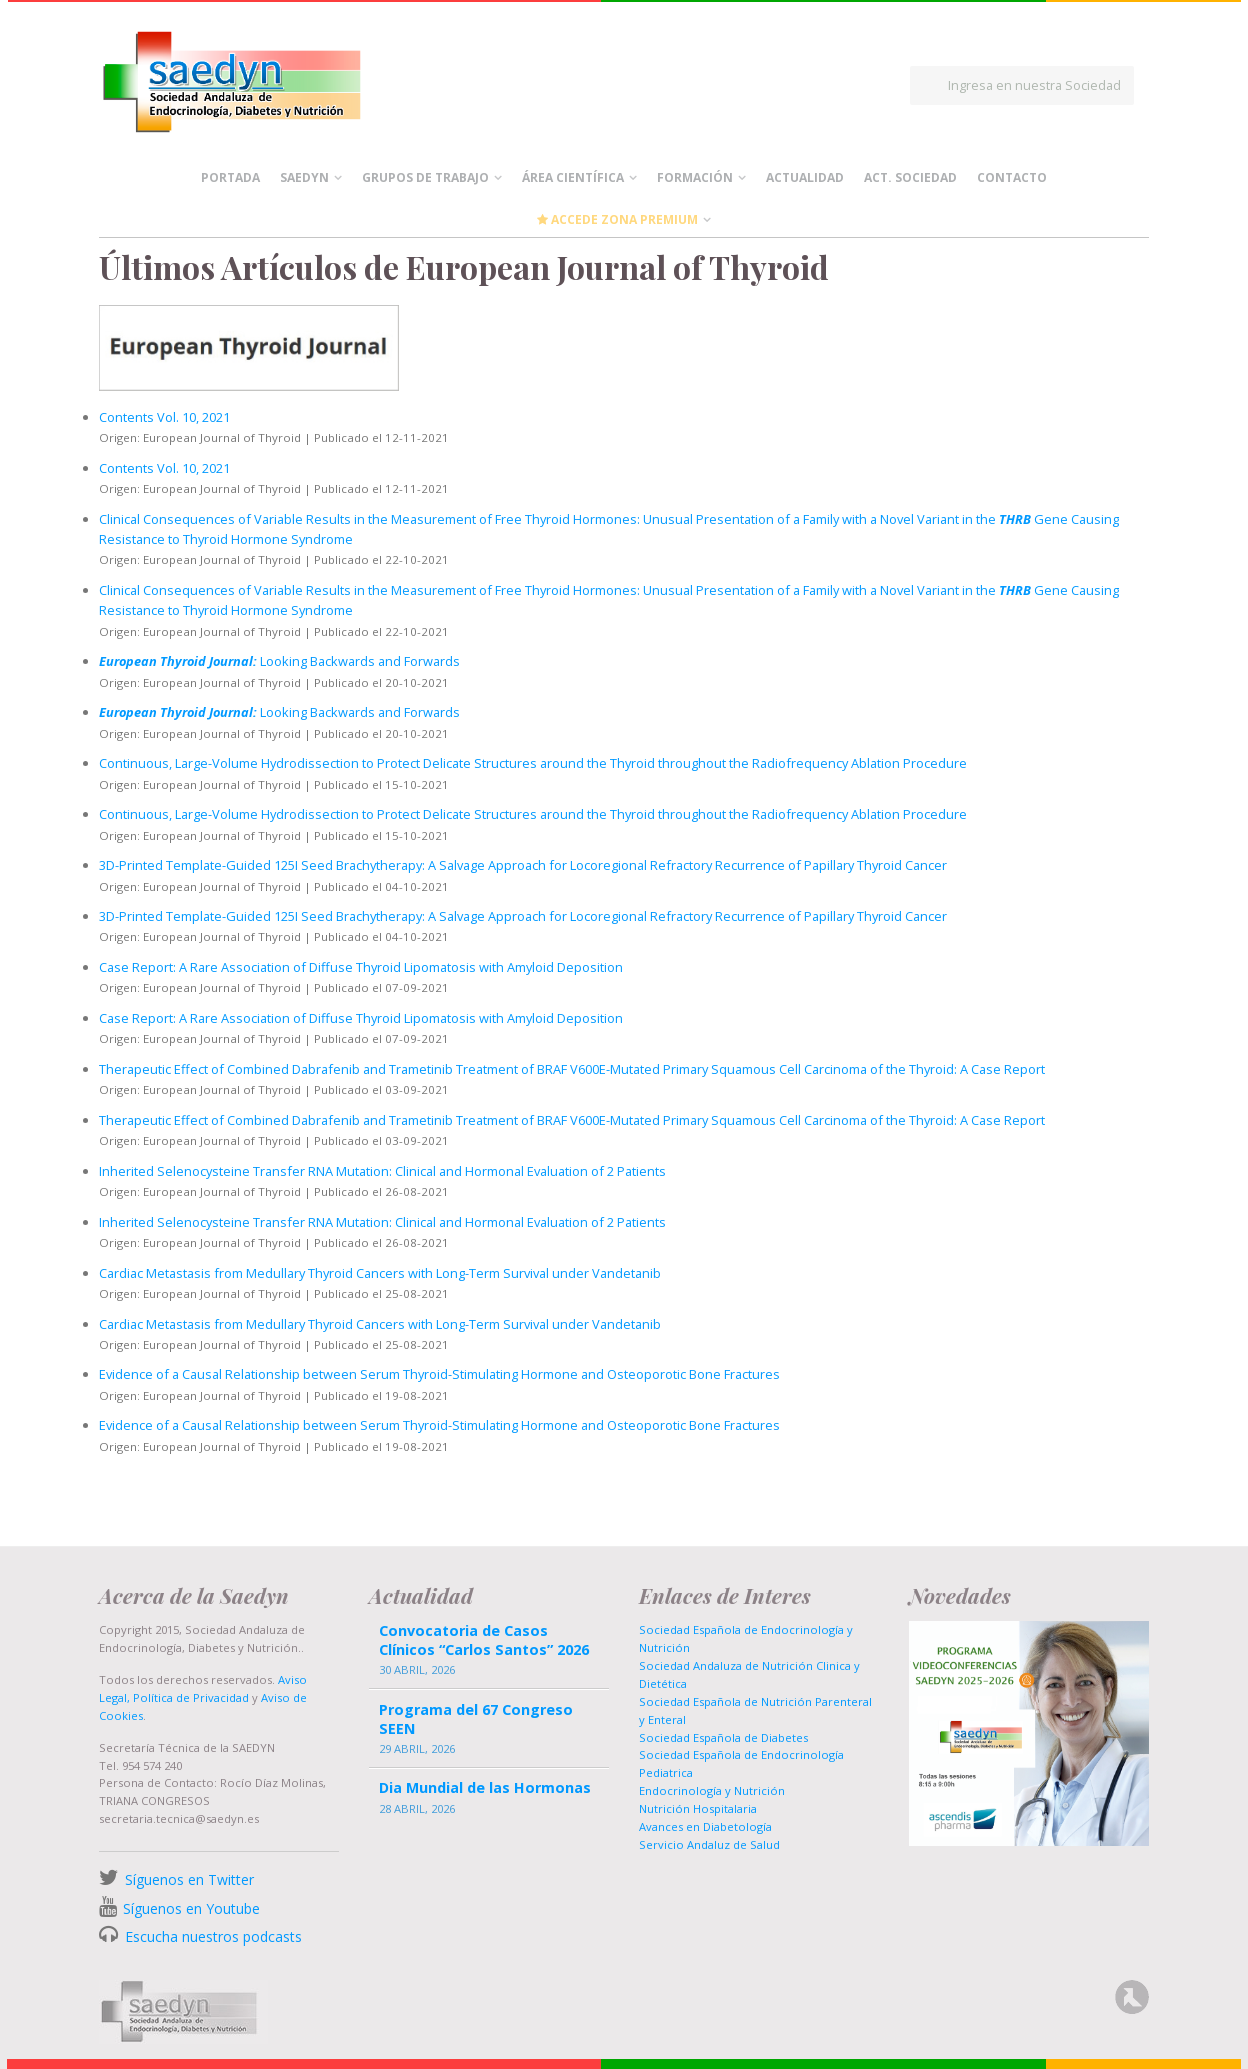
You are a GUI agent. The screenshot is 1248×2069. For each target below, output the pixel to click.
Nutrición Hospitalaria (698, 1808)
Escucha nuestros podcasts (211, 1936)
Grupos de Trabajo (425, 177)
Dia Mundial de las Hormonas (485, 1787)
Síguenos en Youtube (191, 1908)
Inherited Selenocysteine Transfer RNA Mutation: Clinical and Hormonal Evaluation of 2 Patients (382, 1171)
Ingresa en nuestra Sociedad (1034, 85)
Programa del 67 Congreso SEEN (476, 1719)
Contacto (1012, 177)
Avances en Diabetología (705, 1826)
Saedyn (304, 177)
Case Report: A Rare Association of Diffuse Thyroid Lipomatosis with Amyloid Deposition (361, 967)
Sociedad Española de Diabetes (723, 1737)
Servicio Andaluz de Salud (709, 1844)
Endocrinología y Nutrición (712, 1790)
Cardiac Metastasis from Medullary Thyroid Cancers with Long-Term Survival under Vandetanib (380, 1273)
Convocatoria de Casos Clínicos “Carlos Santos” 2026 (484, 1640)
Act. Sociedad (910, 177)
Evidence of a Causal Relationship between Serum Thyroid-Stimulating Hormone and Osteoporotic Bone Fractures (439, 1374)
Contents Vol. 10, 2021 (164, 417)
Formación (695, 177)
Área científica (573, 177)
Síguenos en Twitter (189, 1879)
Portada (230, 177)
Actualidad (805, 177)
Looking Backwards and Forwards (279, 661)
